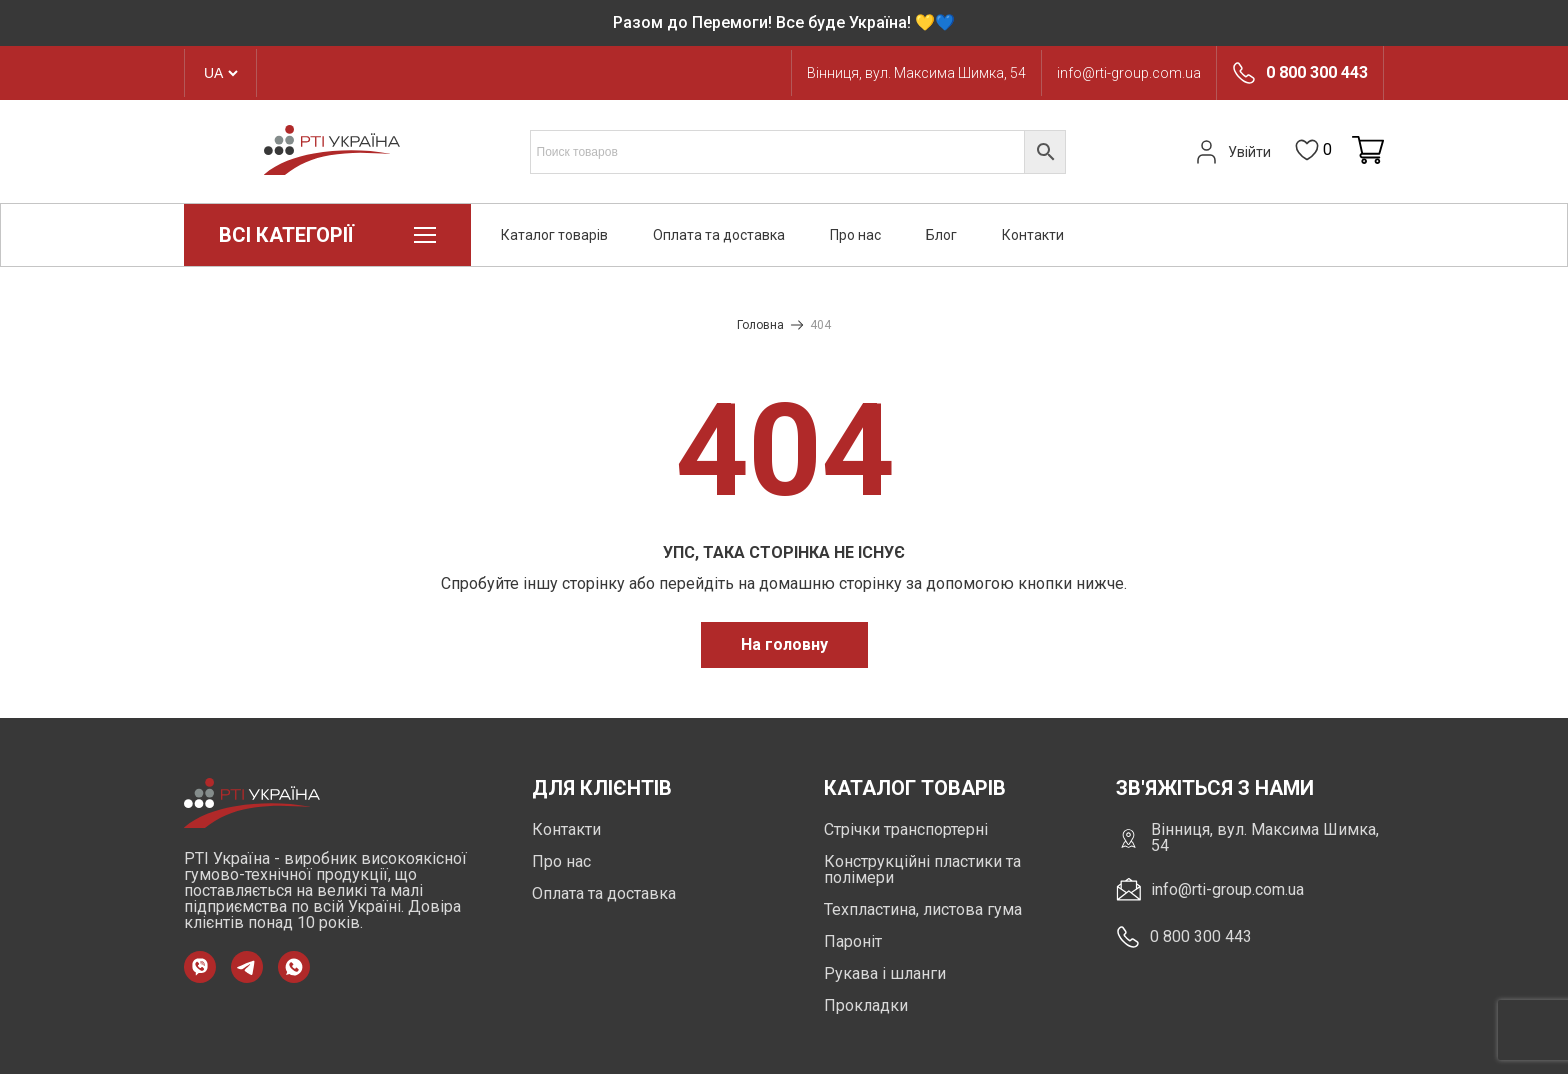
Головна (760, 325)
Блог (941, 235)
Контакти (1033, 235)
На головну (784, 644)
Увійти (1231, 152)
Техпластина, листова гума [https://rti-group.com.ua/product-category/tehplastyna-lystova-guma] (923, 909)
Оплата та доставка (719, 235)
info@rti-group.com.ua (1129, 73)
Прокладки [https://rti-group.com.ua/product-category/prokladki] (866, 1005)
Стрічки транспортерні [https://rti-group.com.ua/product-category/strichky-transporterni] (906, 829)
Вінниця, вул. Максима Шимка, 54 (916, 73)
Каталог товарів (554, 235)
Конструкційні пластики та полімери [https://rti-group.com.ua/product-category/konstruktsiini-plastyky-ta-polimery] (922, 869)
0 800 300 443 (1317, 73)
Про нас (855, 235)
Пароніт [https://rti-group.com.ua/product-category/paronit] (853, 941)
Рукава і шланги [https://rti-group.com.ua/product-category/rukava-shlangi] (885, 973)
